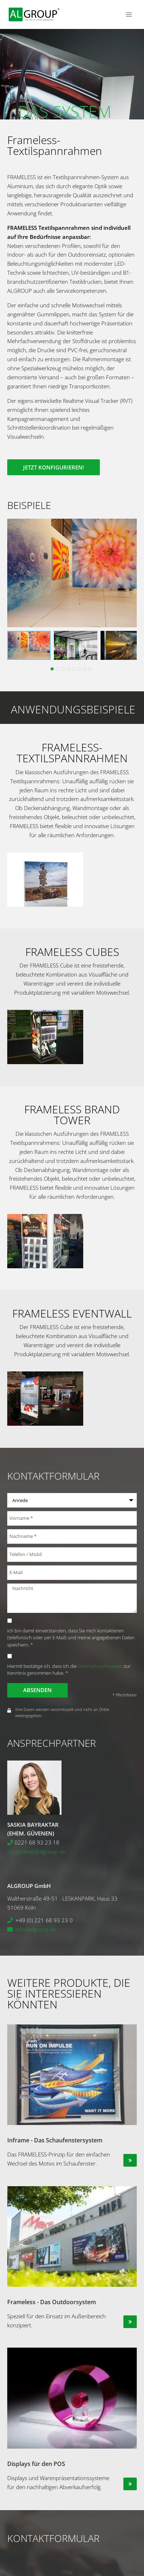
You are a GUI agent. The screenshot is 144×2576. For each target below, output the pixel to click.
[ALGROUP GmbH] (34, 15)
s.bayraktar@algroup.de (36, 1851)
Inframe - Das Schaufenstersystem (54, 2140)
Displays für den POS (36, 2464)
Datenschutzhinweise (100, 1666)
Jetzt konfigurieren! (53, 467)
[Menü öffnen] (128, 14)
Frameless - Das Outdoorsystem (51, 2302)
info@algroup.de (36, 1929)
